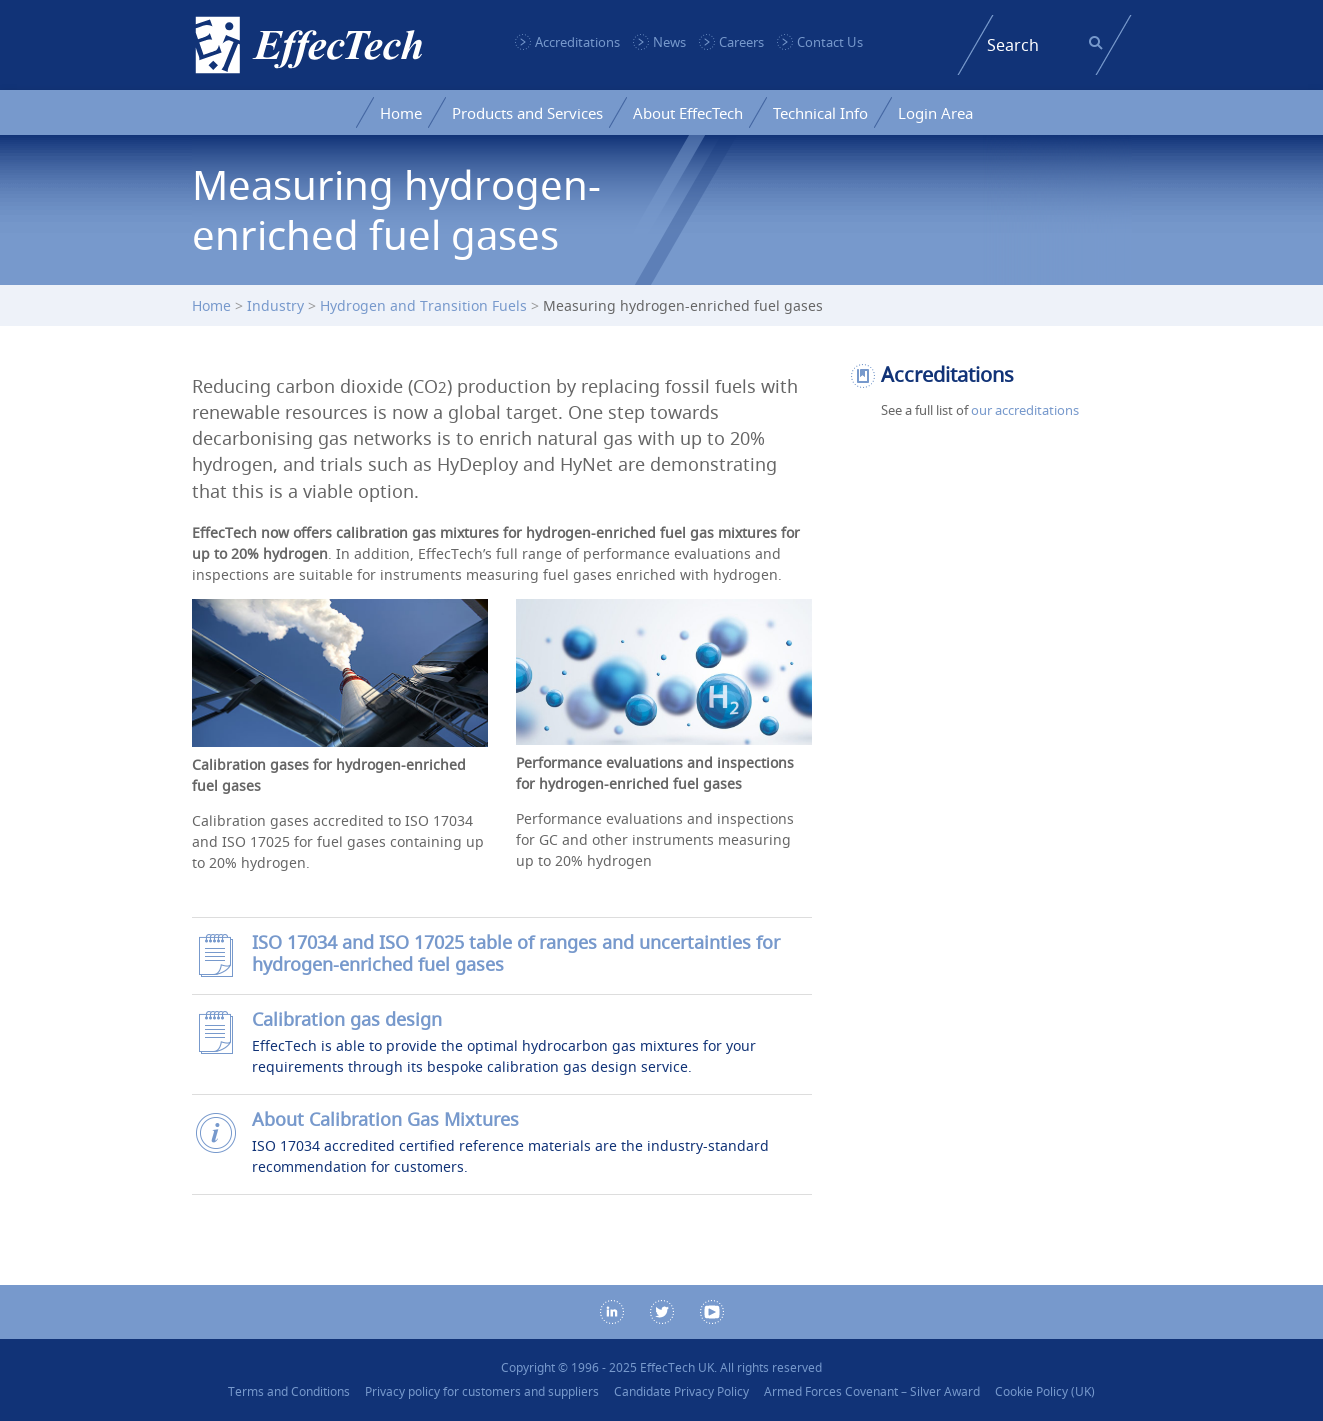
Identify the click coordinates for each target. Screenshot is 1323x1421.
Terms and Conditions (289, 1391)
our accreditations (1025, 410)
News (669, 42)
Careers (741, 42)
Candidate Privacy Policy (681, 1391)
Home (401, 113)
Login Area (935, 113)
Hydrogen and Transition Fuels (423, 305)
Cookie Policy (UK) (1045, 1391)
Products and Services (527, 113)
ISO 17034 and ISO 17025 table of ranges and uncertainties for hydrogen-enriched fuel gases (516, 953)
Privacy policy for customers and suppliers (482, 1391)
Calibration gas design (347, 1019)
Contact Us (830, 42)
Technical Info (820, 113)
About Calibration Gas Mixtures (385, 1119)
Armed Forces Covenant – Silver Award (872, 1391)
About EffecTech (688, 113)
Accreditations (577, 42)
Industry (275, 305)
